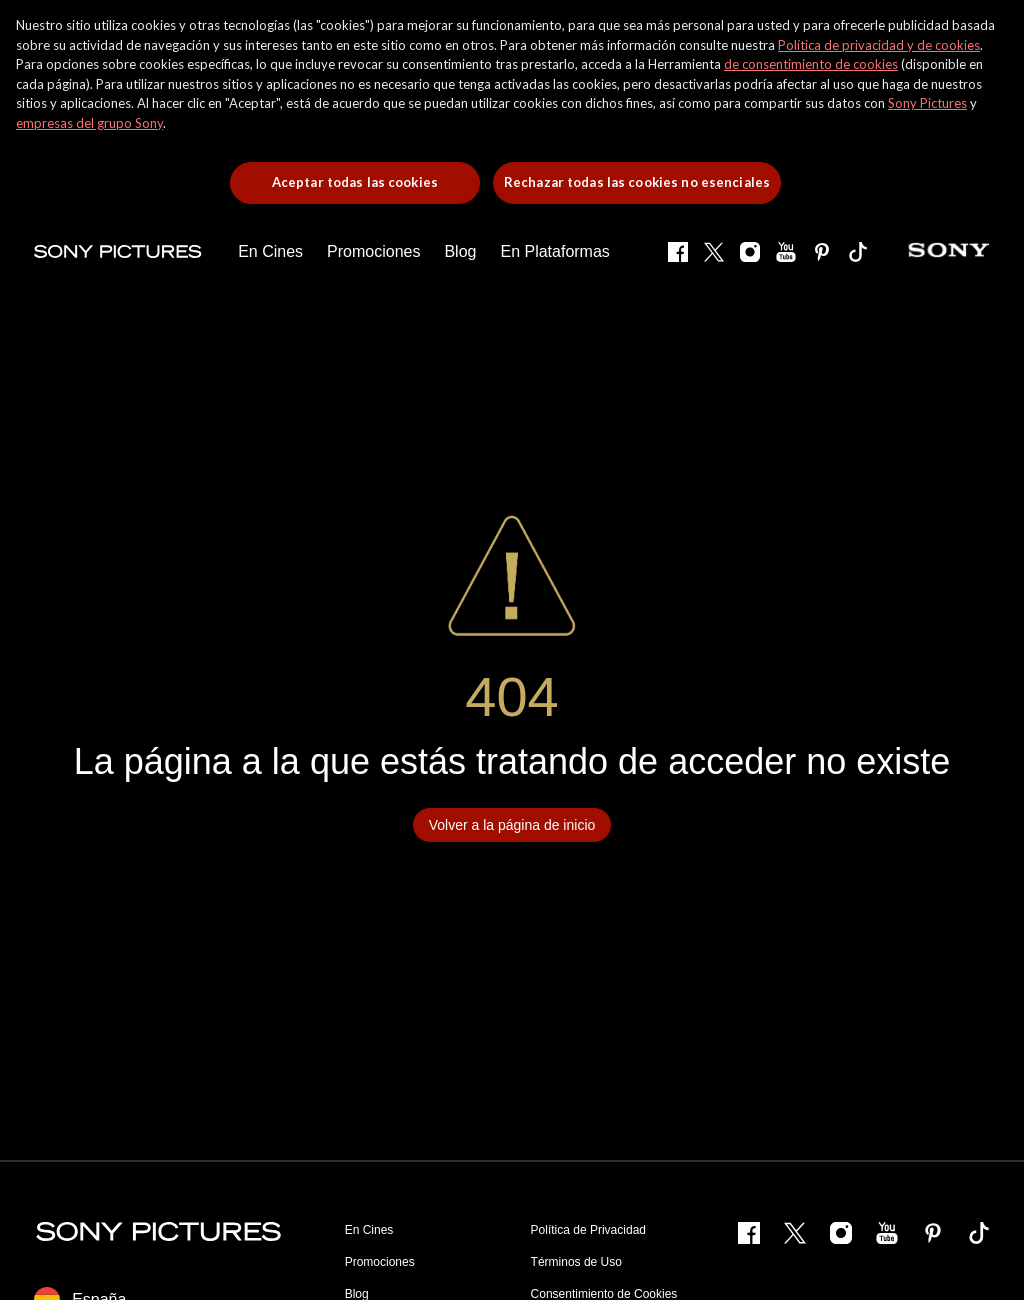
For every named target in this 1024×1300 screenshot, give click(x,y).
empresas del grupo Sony (89, 123)
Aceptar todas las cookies (355, 182)
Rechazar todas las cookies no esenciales (637, 182)
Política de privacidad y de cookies (879, 45)
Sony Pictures (927, 103)
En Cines (369, 1230)
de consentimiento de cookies (811, 64)
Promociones (380, 1262)
